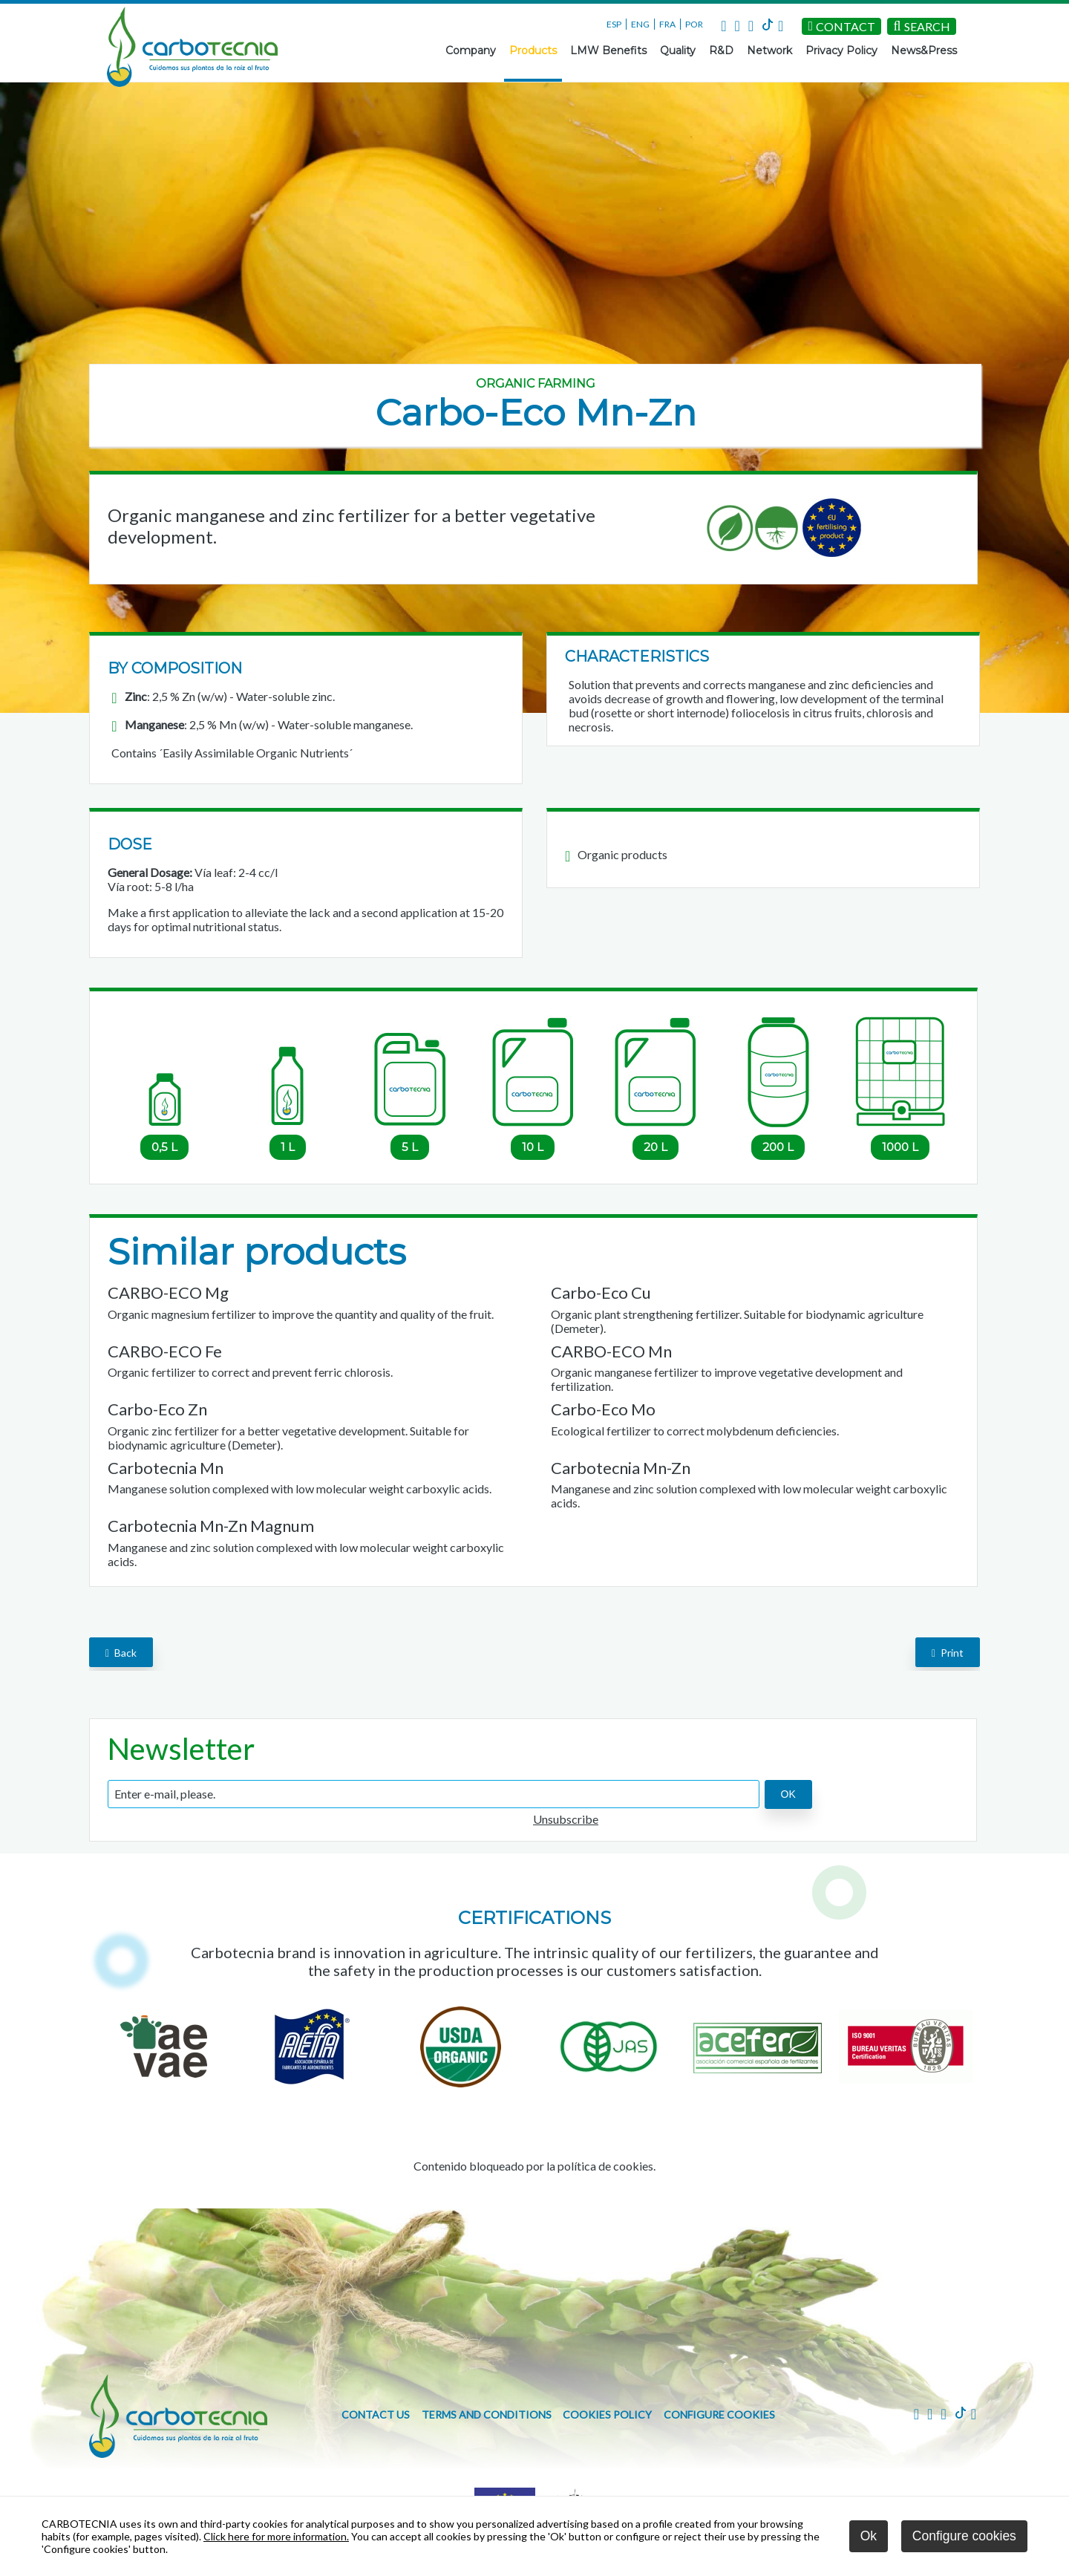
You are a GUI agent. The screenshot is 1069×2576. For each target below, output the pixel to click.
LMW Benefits (608, 50)
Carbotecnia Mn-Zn (620, 1468)
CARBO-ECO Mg (168, 1292)
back (121, 1652)
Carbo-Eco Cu (601, 1292)
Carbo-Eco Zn (157, 1409)
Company (470, 50)
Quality (678, 50)
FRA (667, 24)
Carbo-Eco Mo (603, 1409)
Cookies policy (607, 2414)
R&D (721, 50)
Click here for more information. (276, 2536)
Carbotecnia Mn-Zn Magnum (211, 1526)
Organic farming (535, 383)
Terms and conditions (487, 2414)
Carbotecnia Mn (165, 1468)
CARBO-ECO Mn (611, 1351)
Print (948, 1652)
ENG (640, 24)
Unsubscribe (565, 1819)
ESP (614, 24)
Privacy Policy (841, 50)
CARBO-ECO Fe (165, 1351)
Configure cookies (719, 2414)
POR (694, 24)
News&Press (924, 50)
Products (533, 50)
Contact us (375, 2414)
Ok (868, 2535)
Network (769, 50)
